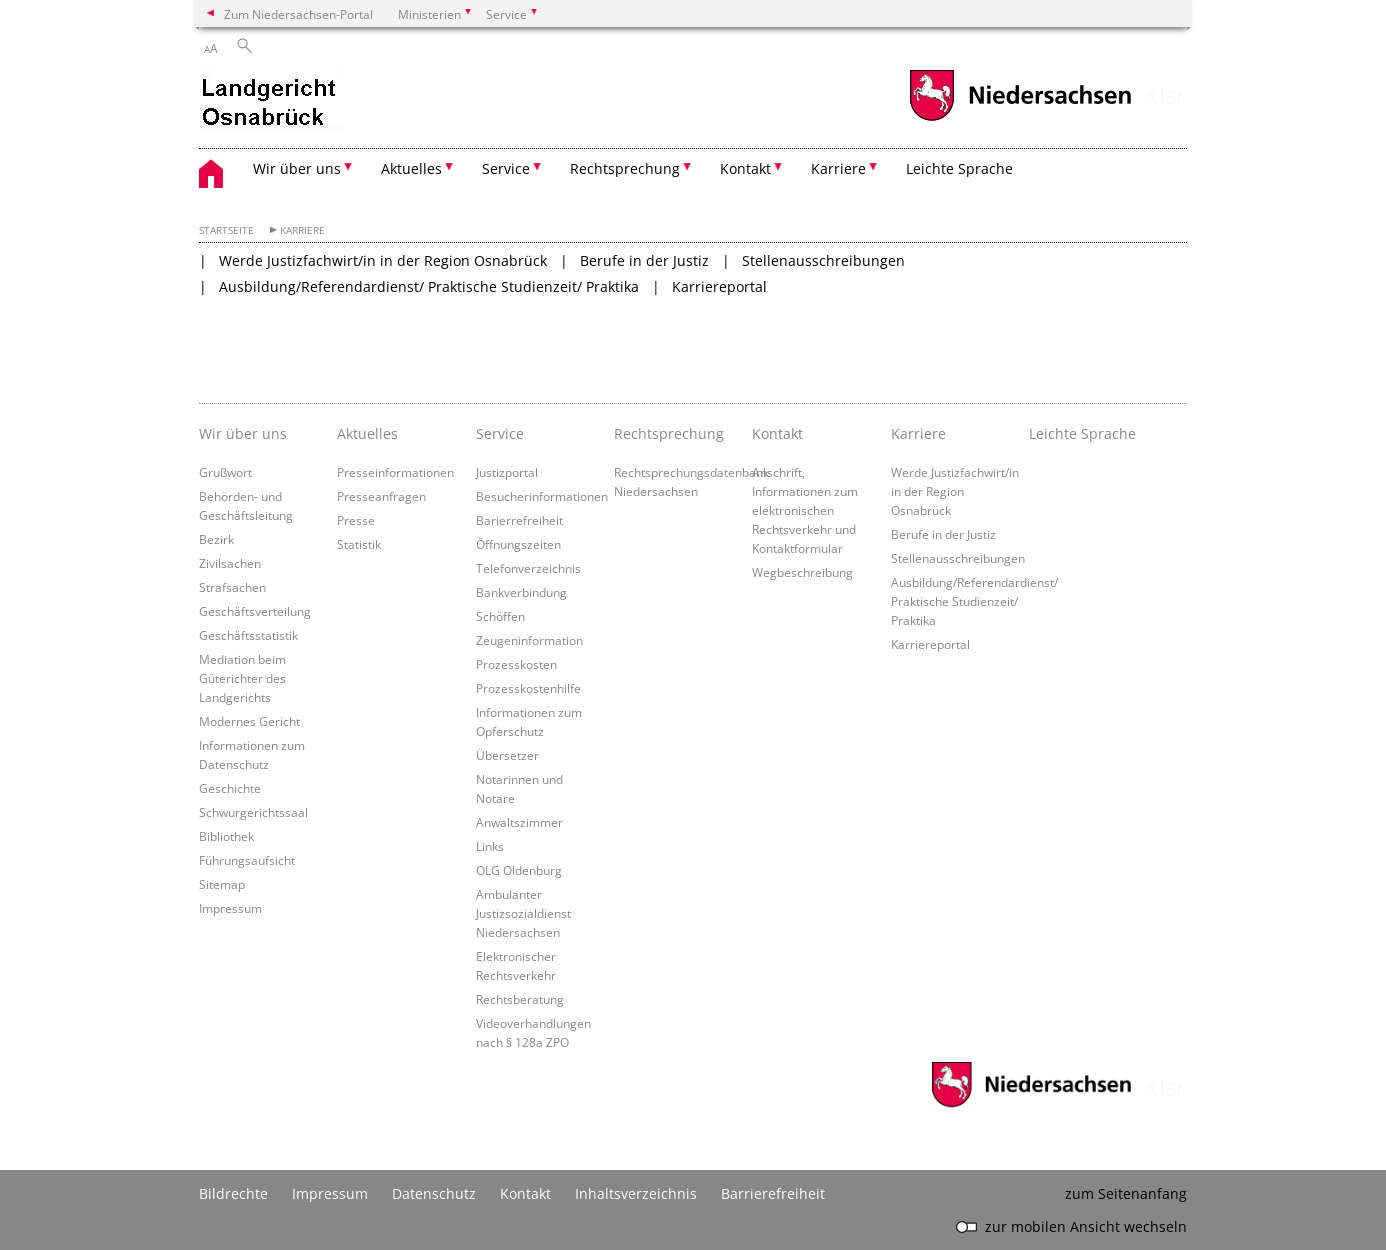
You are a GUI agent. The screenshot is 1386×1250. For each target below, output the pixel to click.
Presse (356, 520)
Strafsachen (232, 587)
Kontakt (777, 433)
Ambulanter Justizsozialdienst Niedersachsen (523, 913)
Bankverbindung (521, 592)
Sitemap (222, 884)
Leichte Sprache (959, 168)
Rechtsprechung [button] (625, 168)
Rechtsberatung (520, 999)
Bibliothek (226, 836)
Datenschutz (434, 1193)
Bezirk (216, 539)
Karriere (302, 230)
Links (490, 846)
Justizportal (507, 472)
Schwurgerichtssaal (253, 812)
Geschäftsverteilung (255, 611)
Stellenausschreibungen (823, 260)
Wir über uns (243, 433)
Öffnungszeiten (518, 544)
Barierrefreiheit (519, 520)
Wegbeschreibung (802, 572)
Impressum (230, 908)
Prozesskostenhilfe (528, 688)
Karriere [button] (838, 168)
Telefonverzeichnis (528, 568)
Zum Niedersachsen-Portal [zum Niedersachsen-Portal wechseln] (298, 14)
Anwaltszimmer (519, 822)
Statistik (359, 544)
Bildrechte (233, 1193)
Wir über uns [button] (297, 168)
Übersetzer (507, 755)
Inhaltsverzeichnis (636, 1193)
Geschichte (230, 788)
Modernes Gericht (249, 721)
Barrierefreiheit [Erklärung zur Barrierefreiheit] (773, 1193)
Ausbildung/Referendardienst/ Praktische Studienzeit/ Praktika (429, 286)
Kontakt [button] (745, 168)
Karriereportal (719, 286)
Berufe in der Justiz (644, 260)
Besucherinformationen (542, 496)
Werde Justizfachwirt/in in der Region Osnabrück (383, 260)
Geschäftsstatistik (248, 635)
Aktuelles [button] (411, 168)
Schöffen (500, 616)
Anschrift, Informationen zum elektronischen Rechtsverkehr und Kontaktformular (805, 510)
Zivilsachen (230, 563)
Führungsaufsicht (247, 860)
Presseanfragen (381, 496)
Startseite (226, 230)
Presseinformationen (395, 472)
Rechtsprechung (669, 433)
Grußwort (225, 472)
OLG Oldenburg (519, 870)
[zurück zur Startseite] (272, 103)
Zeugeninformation (529, 640)
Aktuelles (367, 433)
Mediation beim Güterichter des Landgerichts (242, 678)
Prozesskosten (516, 664)
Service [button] (506, 168)
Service (500, 433)
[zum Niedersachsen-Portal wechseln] (1020, 118)
